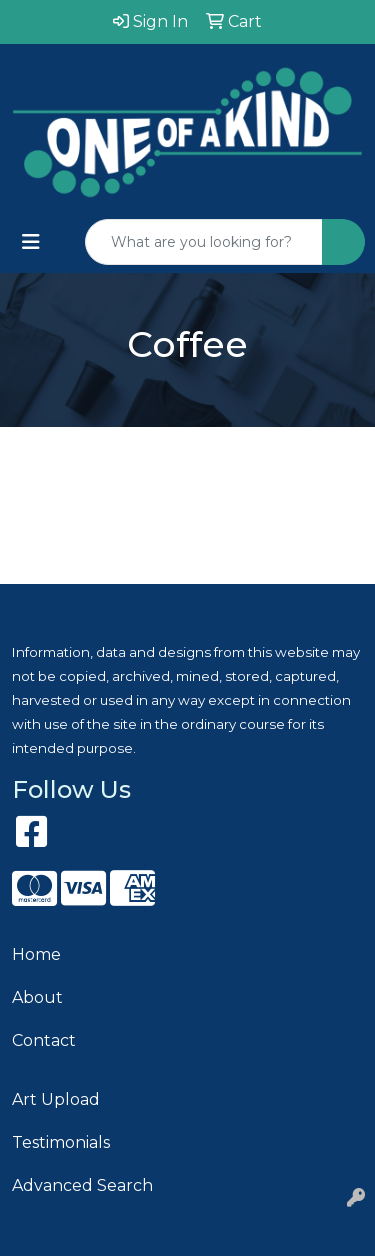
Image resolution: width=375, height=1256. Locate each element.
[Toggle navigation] (31, 242)
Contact (44, 1040)
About (37, 997)
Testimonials (61, 1142)
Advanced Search (82, 1185)
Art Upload (56, 1099)
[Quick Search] (204, 242)
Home (36, 954)
